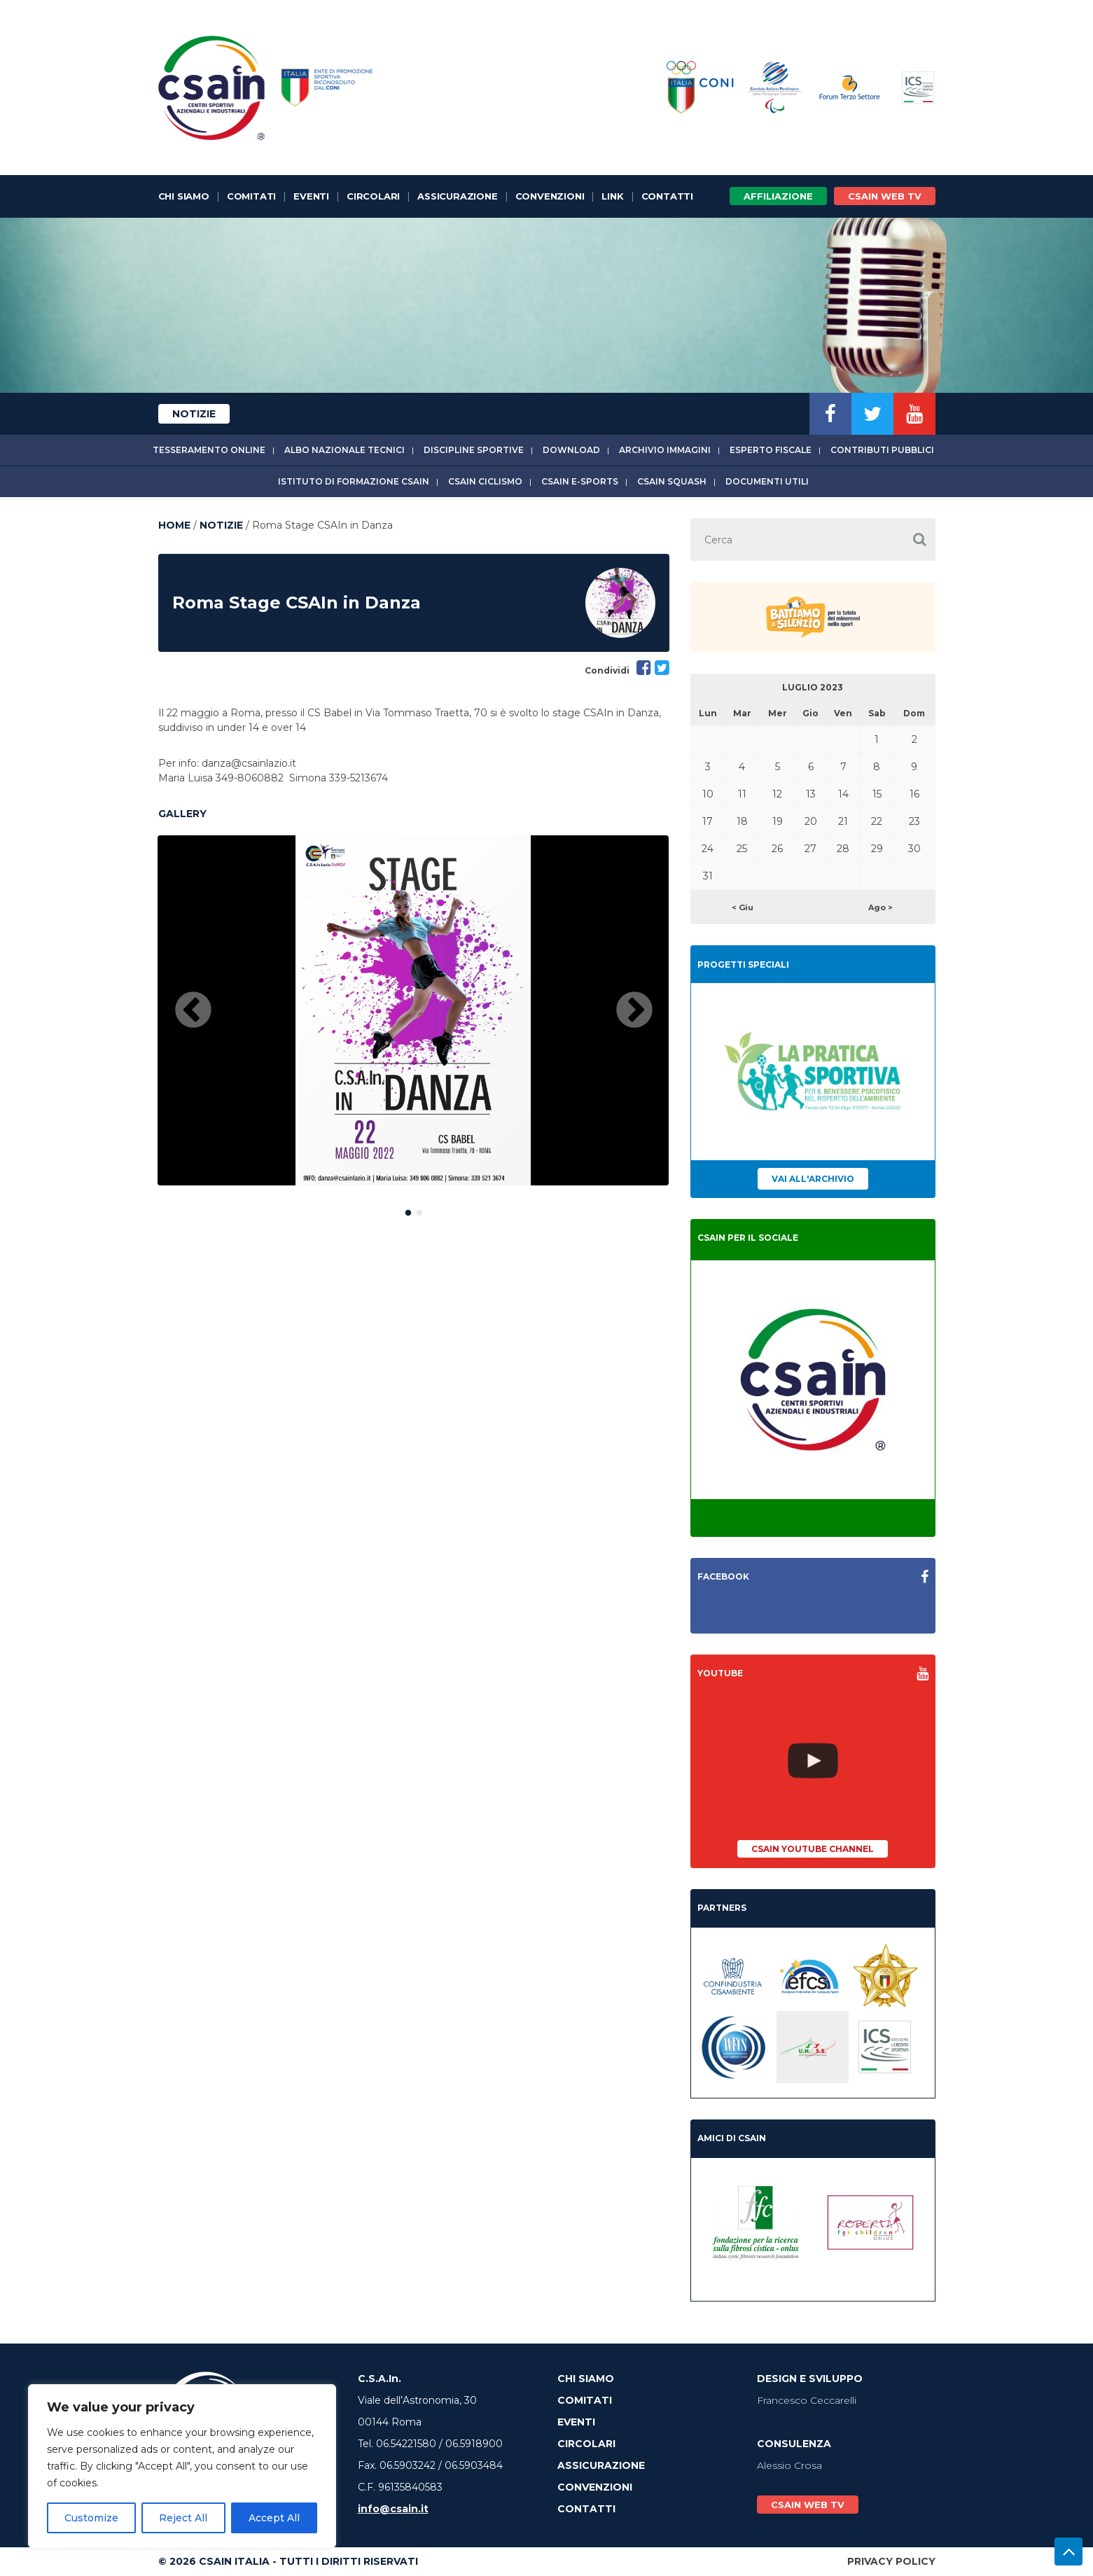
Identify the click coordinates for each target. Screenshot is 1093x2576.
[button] (920, 539)
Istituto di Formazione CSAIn (353, 481)
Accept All (274, 2518)
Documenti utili (767, 481)
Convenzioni (550, 196)
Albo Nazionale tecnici (344, 450)
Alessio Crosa (789, 2465)
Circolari (373, 196)
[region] (182, 2466)
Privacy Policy (891, 2561)
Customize (91, 2518)
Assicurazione (457, 196)
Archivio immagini (665, 450)
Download (571, 450)
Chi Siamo (183, 196)
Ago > (880, 907)
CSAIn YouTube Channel (812, 1849)
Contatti (667, 196)
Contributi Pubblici (882, 450)
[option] (413, 1010)
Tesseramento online (209, 450)
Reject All (183, 2518)
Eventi (311, 196)
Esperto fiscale (771, 450)
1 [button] (408, 1209)
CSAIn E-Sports (579, 481)
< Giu (742, 907)
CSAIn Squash (671, 481)
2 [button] (419, 1209)
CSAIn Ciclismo (485, 481)
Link (612, 196)
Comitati (251, 196)
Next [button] (634, 1011)
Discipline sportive (474, 450)
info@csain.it (393, 2508)
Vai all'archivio (813, 1179)
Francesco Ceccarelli (806, 2400)
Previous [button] (193, 1011)
